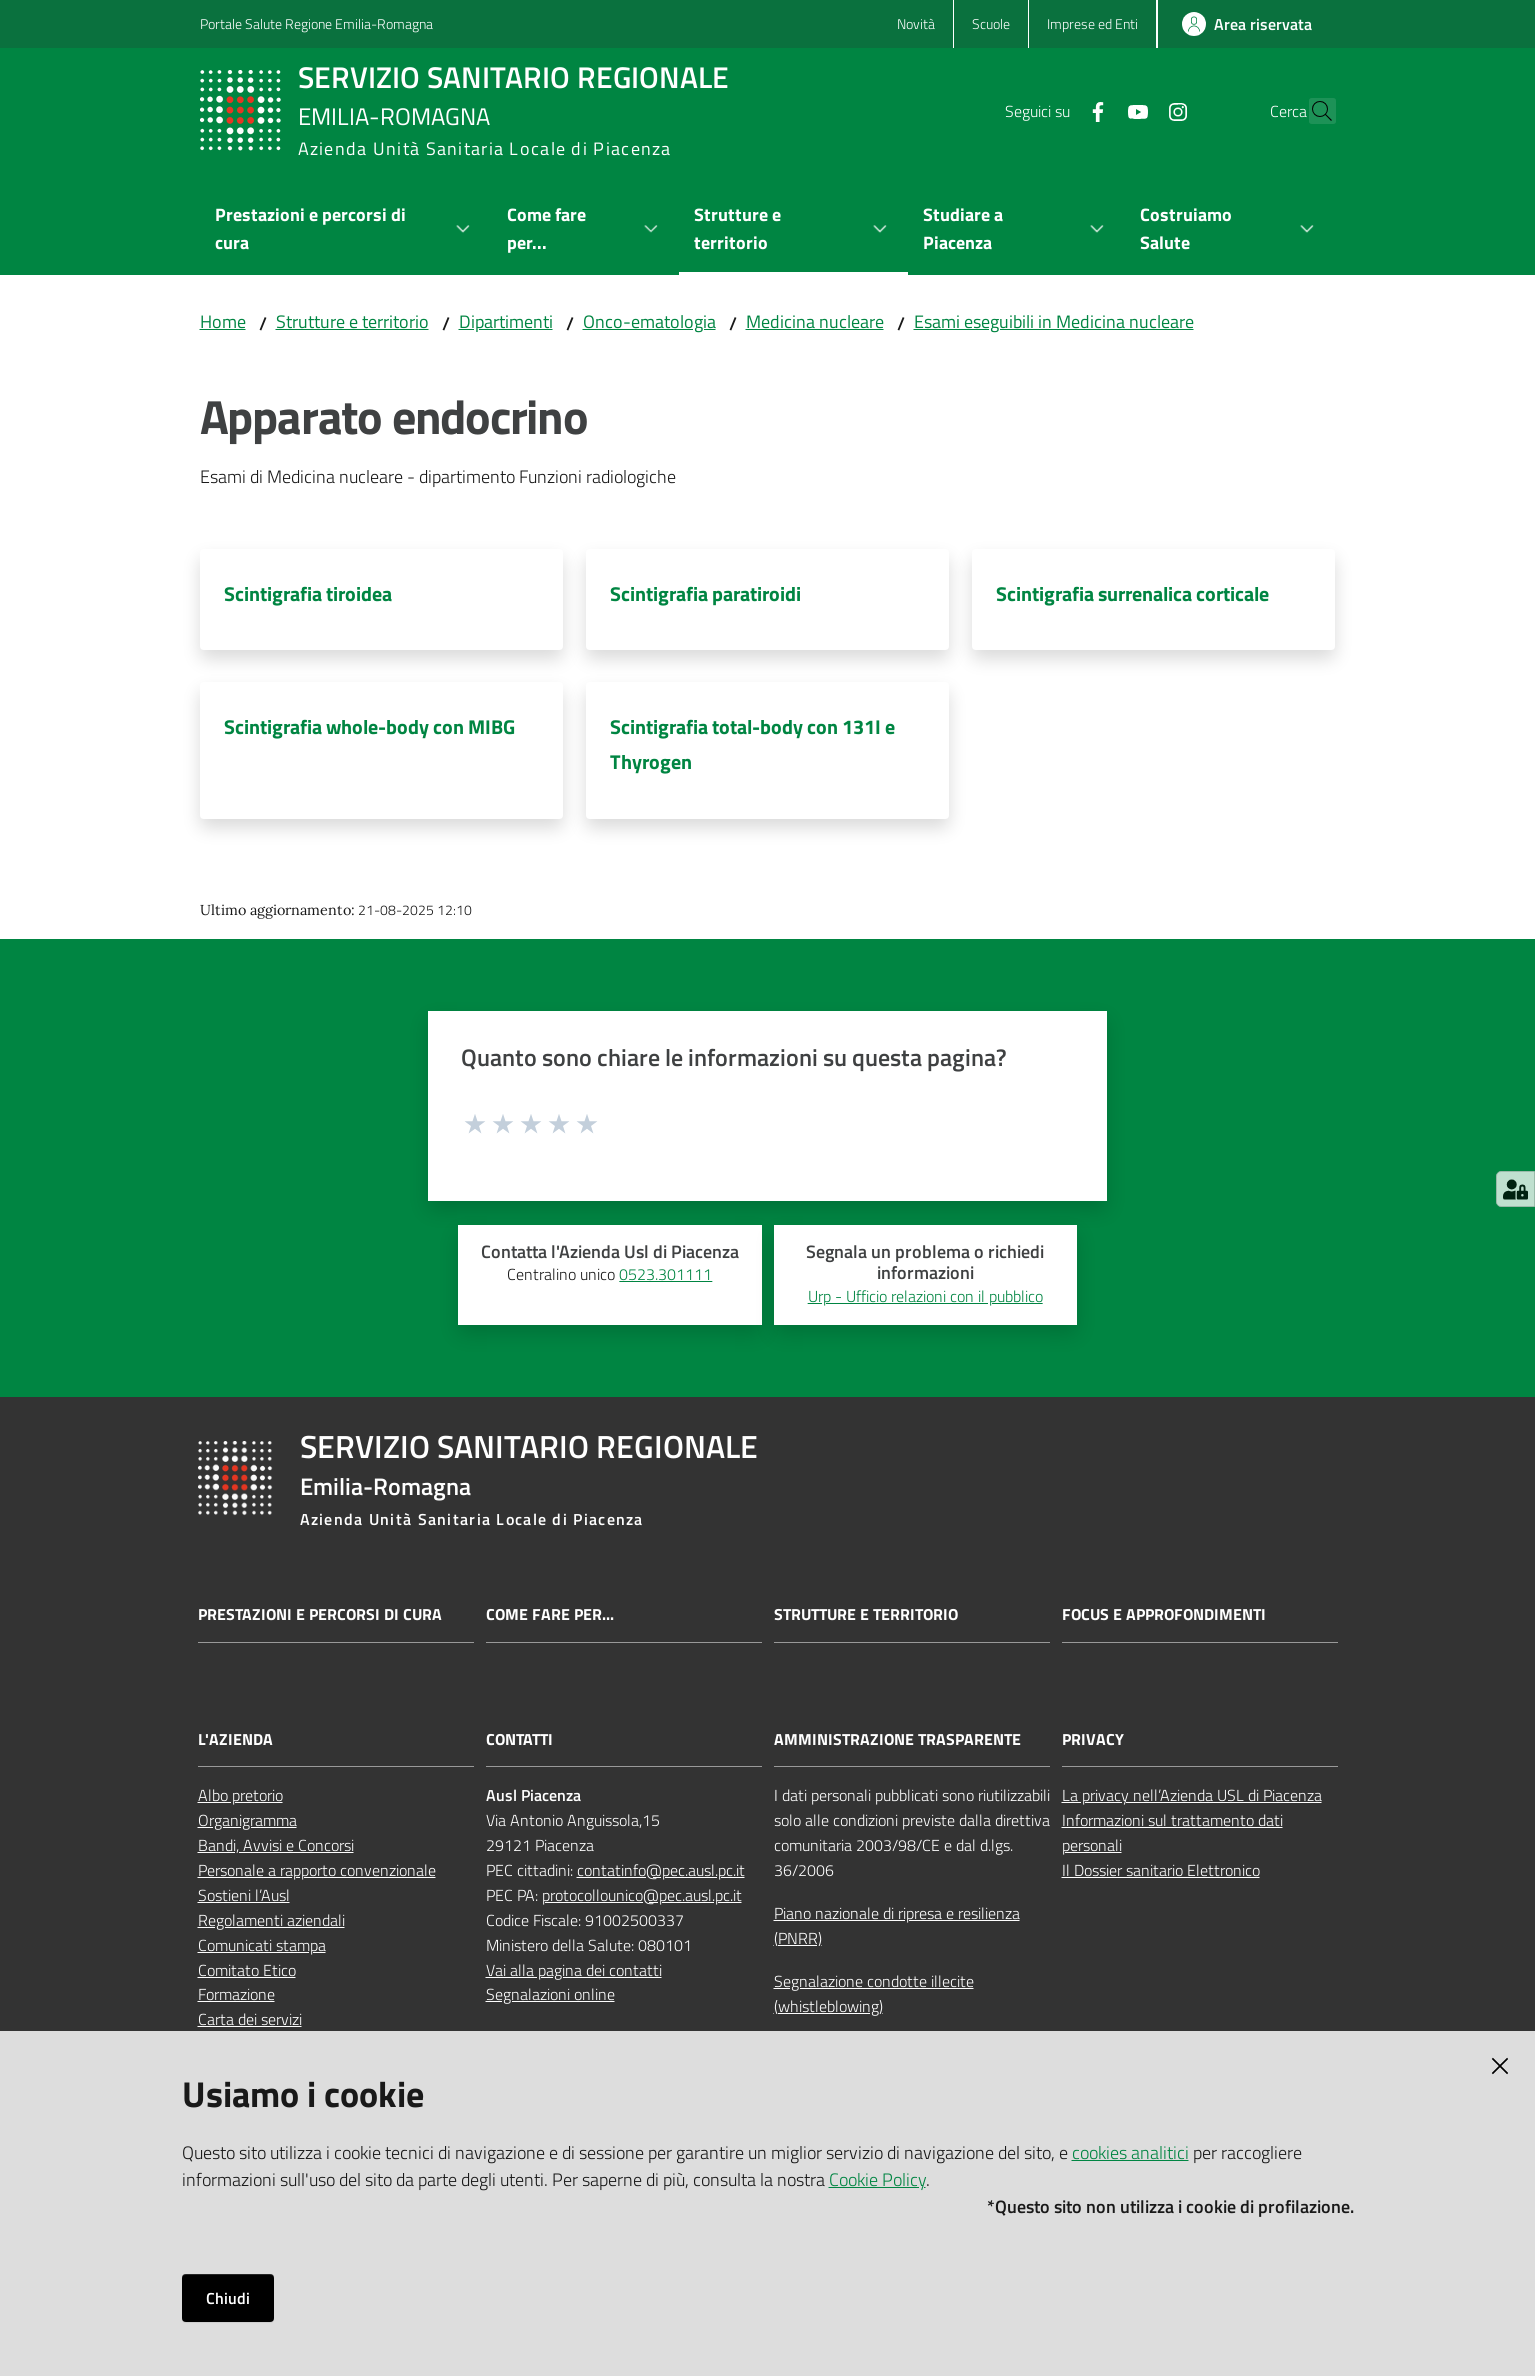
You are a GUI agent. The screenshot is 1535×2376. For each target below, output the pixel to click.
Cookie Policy (877, 2179)
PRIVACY (1093, 1739)
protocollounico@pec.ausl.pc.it (642, 1895)
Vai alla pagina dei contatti (574, 1970)
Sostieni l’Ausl (244, 1895)
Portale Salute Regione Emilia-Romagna (316, 23)
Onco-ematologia (649, 321)
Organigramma (247, 1820)
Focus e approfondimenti (1164, 1614)
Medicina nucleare (815, 321)
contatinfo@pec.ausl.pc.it (661, 1870)
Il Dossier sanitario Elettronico (1161, 1870)
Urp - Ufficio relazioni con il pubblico (925, 1296)
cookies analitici (1130, 2152)
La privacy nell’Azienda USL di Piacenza (1192, 1795)
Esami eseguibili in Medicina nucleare (1054, 321)
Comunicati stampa (262, 1945)
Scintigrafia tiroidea (308, 593)
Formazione (236, 1994)
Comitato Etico (247, 1970)
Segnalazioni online (550, 1994)
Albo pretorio (240, 1795)
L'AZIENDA (235, 1739)
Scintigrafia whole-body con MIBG (369, 726)
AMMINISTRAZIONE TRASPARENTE (897, 1739)
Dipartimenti (506, 321)
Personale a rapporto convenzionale (317, 1870)
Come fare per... (550, 1614)
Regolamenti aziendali (271, 1920)
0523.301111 (665, 1274)
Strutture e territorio (352, 321)
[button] (1312, 111)
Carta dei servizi (250, 2019)
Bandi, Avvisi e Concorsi (276, 1845)
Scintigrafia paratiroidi (705, 593)
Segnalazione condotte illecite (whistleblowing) (874, 1993)
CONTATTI (519, 1739)
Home (223, 321)
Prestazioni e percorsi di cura (320, 1614)
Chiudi (228, 2298)
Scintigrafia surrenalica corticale (1132, 593)
